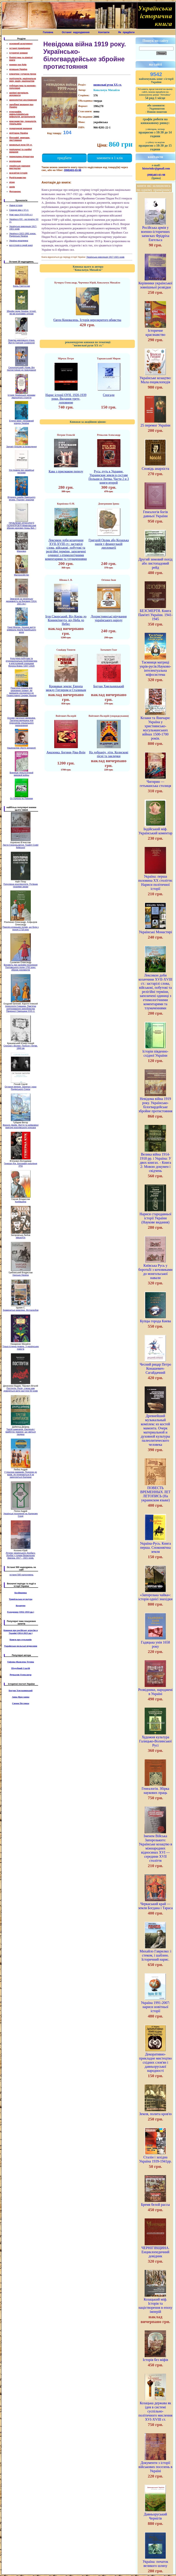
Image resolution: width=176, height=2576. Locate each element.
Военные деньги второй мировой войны (21, 773)
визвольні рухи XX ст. (20, 145)
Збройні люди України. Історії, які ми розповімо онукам (21, 312)
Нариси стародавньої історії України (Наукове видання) (155, 1218)
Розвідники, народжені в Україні (155, 1692)
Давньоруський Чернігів (155, 2516)
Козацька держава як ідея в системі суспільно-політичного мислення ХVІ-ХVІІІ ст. (155, 2411)
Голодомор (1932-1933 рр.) (20, 1612)
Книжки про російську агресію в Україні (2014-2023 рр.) (21, 1631)
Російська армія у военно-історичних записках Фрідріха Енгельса (155, 234)
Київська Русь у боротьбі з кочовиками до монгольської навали (155, 1272)
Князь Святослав (21, 286)
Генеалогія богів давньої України (155, 514)
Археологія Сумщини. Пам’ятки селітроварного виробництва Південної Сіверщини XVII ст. (20, 1008)
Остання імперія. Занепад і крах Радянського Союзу (20, 1088)
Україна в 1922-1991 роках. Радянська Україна (22, 234)
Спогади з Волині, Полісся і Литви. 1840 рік (21, 1047)
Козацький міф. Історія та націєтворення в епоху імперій (155, 2305)
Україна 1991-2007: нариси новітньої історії (155, 2007)
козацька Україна (18, 69)
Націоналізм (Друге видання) (21, 748)
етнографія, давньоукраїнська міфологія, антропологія (22, 114)
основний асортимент (21, 43)
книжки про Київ (18, 64)
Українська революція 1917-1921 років (105, 257)
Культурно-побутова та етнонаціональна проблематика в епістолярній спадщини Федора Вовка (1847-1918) (21, 662)
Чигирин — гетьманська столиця (155, 784)
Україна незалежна (18, 240)
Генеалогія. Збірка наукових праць (155, 1791)
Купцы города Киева (155, 1321)
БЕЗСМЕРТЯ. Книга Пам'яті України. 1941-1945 (155, 615)
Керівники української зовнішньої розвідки (155, 285)
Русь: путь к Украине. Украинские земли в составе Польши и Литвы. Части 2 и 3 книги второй (109, 477)
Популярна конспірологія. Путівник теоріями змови (20, 885)
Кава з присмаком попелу (66, 471)
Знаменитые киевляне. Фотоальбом (20, 1310)
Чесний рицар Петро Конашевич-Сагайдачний (155, 1368)
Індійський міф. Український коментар (155, 831)
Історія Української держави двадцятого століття (21, 396)
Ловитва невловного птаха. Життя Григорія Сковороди (21, 341)
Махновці (21, 551)
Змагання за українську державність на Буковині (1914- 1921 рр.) (21, 601)
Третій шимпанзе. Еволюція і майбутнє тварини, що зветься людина (21, 1432)
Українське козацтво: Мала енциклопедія (155, 380)
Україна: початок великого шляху (155, 2564)
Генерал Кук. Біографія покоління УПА (20, 1164)
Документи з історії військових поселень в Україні (155, 2467)
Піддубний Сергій (20, 1668)
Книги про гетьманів (21, 1639)
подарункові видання (20, 128)
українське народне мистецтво (19, 167)
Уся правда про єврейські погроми (21, 471)
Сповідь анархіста (155, 469)
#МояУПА (20, 1237)
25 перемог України (155, 425)
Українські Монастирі (155, 932)
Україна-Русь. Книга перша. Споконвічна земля (155, 1547)
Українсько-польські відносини (20, 1646)
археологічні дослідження (23, 100)
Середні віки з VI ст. (19, 210)
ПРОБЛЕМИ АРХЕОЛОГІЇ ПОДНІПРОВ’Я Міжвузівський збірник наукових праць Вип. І (21, 525)
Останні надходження (75, 32)
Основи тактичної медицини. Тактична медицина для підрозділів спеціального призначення (21, 722)
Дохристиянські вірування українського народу (108, 618)
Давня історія (15, 205)
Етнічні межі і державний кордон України (21, 422)
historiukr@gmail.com (156, 168)
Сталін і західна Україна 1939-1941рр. (155, 2159)
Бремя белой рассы (155, 2204)
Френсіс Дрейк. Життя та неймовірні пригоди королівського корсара (20, 1126)
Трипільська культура (20, 1599)
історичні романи (18, 53)
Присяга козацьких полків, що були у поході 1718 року (20, 928)
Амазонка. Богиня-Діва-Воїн (66, 752)
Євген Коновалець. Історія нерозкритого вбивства (87, 320)
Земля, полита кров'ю (155, 2114)
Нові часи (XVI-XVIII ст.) (21, 214)
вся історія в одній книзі (21, 245)
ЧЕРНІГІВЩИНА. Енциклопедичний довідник (155, 2252)
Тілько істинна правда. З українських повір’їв (20, 1347)
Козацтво (20, 1605)
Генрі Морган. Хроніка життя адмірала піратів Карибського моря (21, 630)
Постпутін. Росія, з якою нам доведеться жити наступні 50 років (21, 1389)
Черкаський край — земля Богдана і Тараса (155, 1906)
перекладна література (21, 156)
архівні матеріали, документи (19, 94)
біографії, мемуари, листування (19, 138)
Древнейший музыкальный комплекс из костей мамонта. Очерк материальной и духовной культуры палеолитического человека (155, 1430)
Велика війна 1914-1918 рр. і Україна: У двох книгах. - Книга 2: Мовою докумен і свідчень (155, 1162)
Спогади (109, 395)
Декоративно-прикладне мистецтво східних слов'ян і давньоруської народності (155, 2062)
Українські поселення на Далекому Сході (20, 1514)
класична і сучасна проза (22, 74)
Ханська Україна (20, 1275)
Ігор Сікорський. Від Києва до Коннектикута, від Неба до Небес (65, 620)
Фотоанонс (15, 191)
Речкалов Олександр (20, 1674)
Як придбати (126, 32)
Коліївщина (20, 1201)
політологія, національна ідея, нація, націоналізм (22, 79)
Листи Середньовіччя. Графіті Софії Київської (20, 846)
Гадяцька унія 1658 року (155, 1644)
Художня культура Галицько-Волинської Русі (155, 1741)
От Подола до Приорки (21, 798)
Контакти (108, 32)
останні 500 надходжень (21, 1574)
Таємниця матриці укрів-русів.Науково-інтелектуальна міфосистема (155, 668)
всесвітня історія (18, 173)
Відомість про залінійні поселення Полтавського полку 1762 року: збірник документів (20, 967)
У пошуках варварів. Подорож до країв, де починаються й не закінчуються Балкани (20, 1474)
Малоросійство (21, 575)
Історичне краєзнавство (155, 333)
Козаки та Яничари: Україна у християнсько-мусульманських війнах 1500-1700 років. (155, 728)
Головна (48, 32)
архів (12, 187)
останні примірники (19, 48)
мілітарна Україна (18, 133)
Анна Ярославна (20, 1697)
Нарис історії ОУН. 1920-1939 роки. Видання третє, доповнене (65, 398)
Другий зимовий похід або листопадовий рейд (155, 563)
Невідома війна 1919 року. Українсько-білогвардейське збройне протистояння (155, 1105)
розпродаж (15, 161)
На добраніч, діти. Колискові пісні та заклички (108, 754)
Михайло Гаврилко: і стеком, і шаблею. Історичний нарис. (155, 1955)
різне (12, 182)
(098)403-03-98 (72, 170)
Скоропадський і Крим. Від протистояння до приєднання (21, 368)
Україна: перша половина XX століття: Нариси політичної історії (155, 882)
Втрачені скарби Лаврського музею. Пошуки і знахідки (21, 498)
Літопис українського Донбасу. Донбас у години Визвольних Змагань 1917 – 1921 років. (20, 1555)
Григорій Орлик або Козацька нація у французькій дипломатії (109, 543)
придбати (64, 158)
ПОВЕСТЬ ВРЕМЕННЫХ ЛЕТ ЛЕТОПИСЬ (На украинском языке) (155, 1494)
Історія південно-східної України (155, 1053)
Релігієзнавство (17, 177)
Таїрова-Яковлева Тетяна (20, 1661)
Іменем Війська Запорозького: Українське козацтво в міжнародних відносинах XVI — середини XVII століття (155, 1848)
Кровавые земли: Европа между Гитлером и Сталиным (66, 688)
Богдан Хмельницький (20, 1690)
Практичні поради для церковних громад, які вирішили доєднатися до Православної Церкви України (21, 692)
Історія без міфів (155, 2360)
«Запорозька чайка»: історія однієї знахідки (155, 1597)
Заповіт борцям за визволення (21, 446)
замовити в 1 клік (109, 158)
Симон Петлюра (20, 1703)
